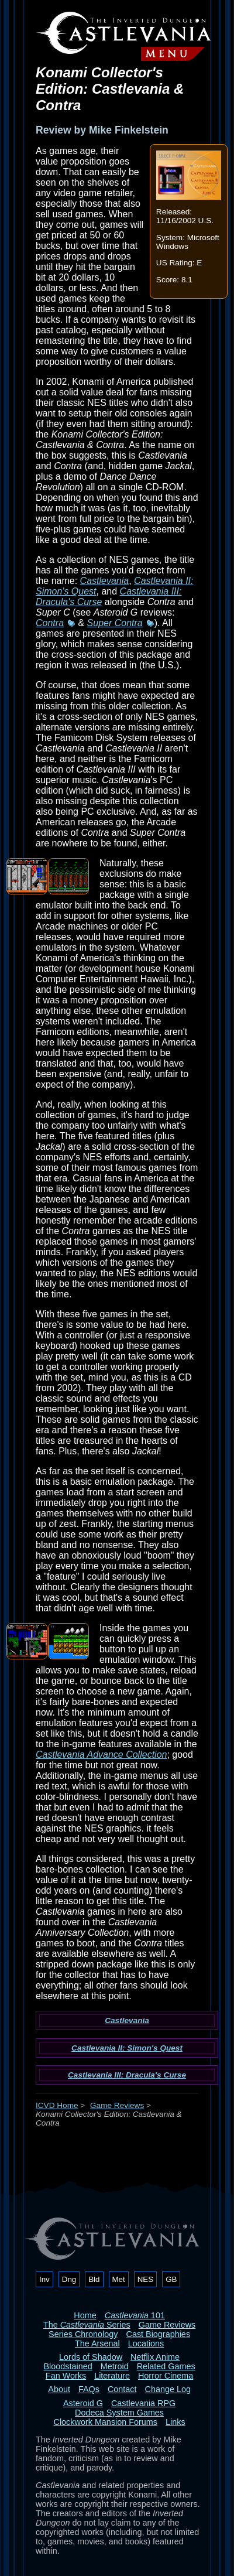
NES (145, 2279)
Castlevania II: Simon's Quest (127, 2048)
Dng (69, 2279)
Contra (50, 623)
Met (118, 2279)
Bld (93, 2279)
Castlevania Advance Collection (101, 1755)
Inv (44, 2279)
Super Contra (115, 623)
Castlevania (104, 581)
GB (171, 2279)
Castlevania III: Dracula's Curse (127, 2075)
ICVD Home (57, 2105)
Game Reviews (117, 2105)
